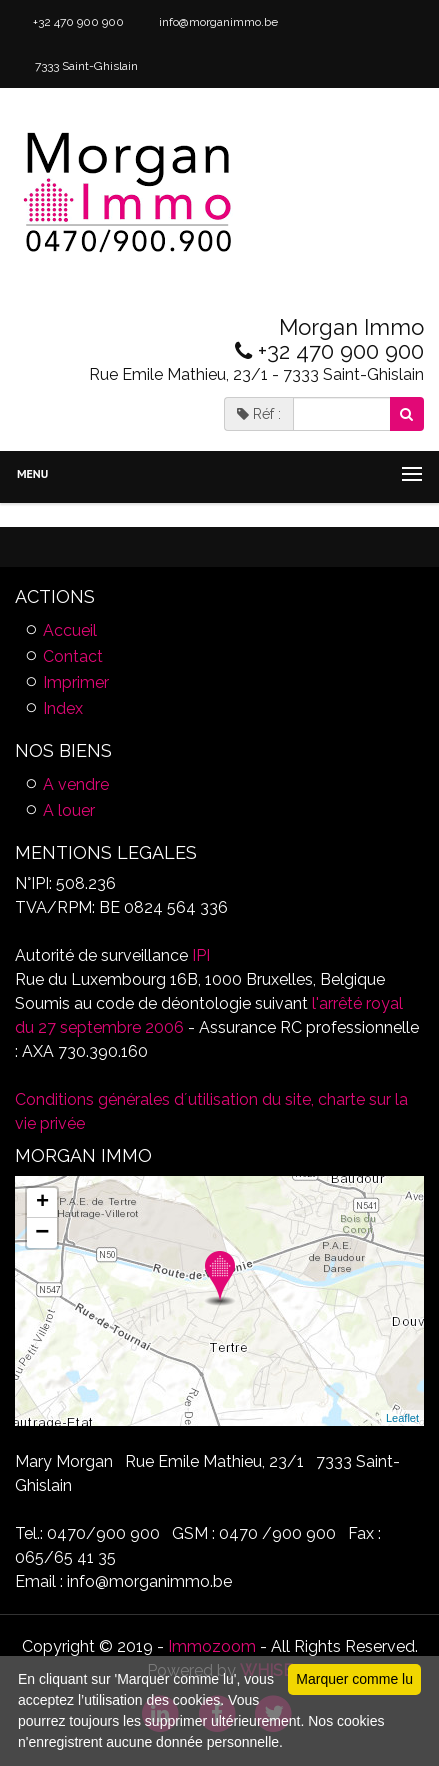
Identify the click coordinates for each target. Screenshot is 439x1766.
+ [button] (42, 1203)
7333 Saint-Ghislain (85, 66)
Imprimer (76, 682)
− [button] (42, 1233)
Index (63, 708)
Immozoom (212, 1646)
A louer (69, 810)
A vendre (76, 784)
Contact (73, 656)
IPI (201, 955)
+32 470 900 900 (77, 22)
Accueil (70, 630)
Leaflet (402, 1418)
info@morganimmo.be (217, 22)
